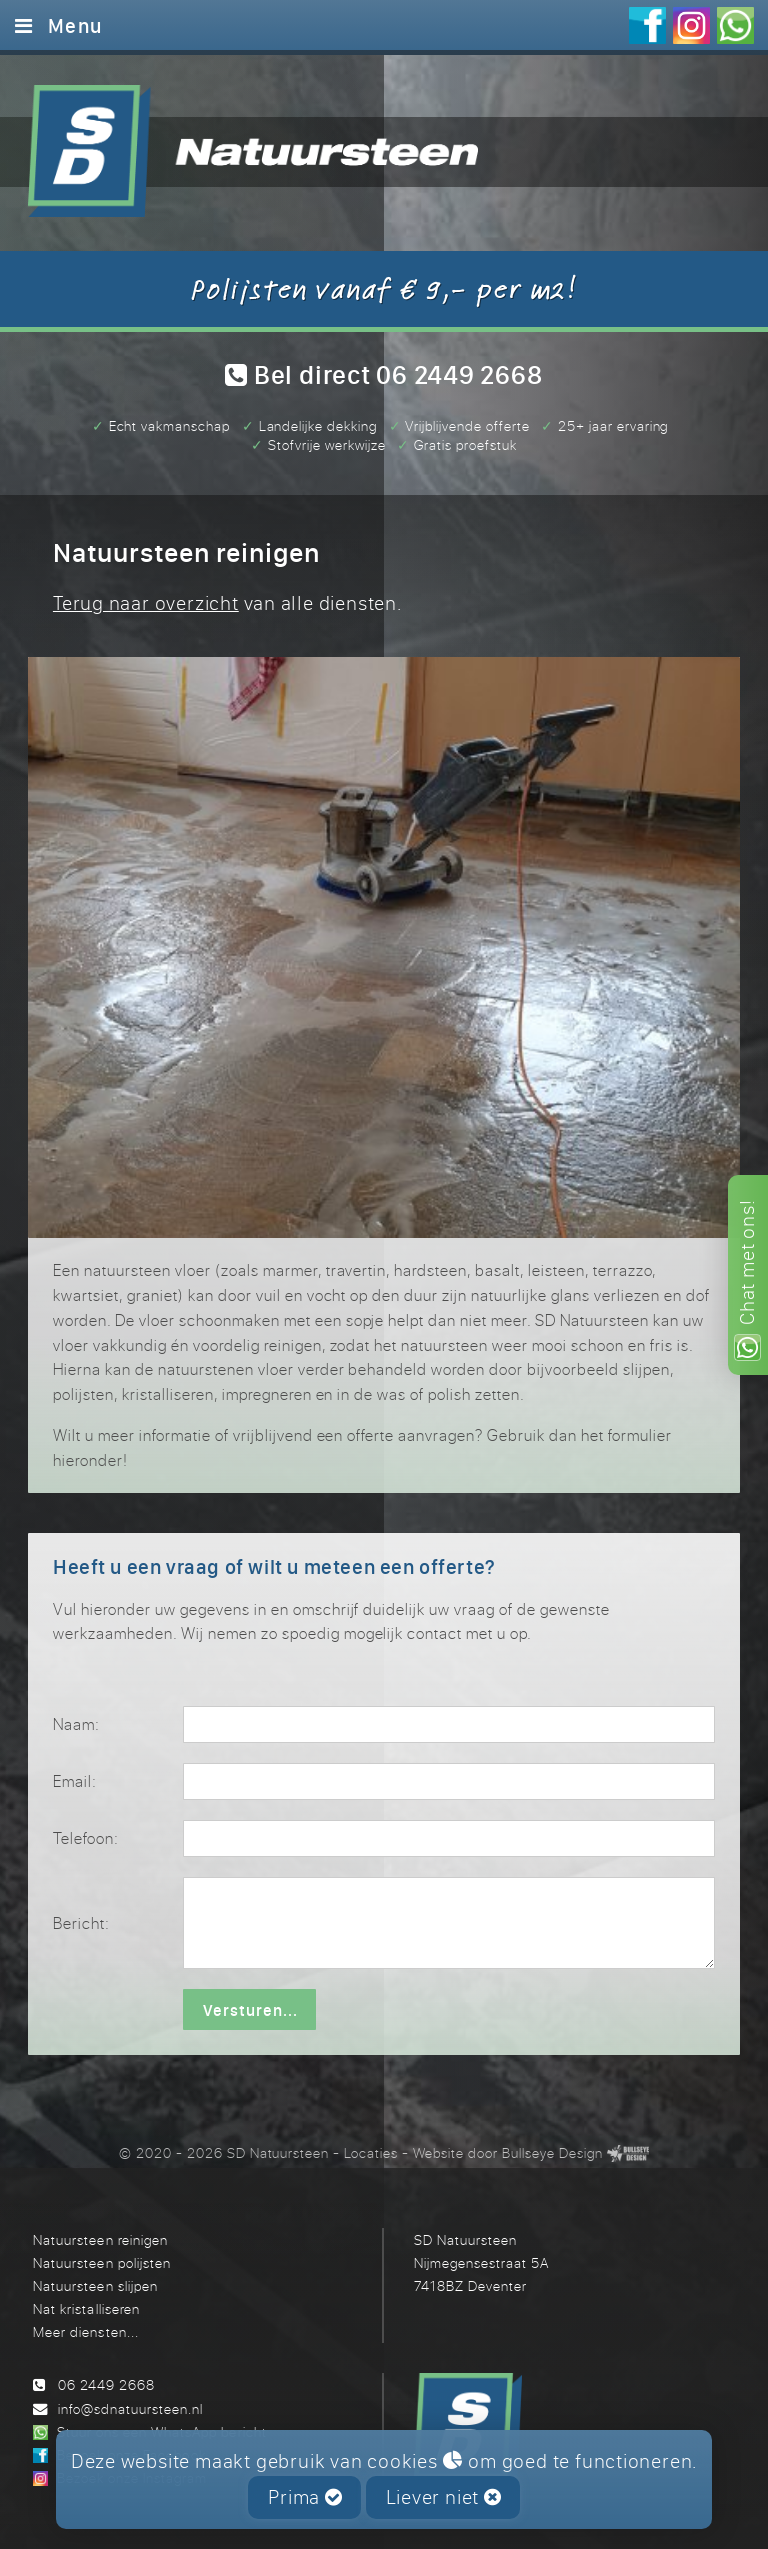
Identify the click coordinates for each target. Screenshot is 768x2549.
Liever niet (444, 2496)
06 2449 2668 (106, 2384)
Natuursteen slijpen (95, 2285)
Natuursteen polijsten (101, 2262)
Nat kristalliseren (86, 2308)
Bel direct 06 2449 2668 (383, 374)
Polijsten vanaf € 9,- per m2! (384, 288)
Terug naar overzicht (146, 602)
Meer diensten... (85, 2331)
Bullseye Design (552, 2152)
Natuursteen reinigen (100, 2239)
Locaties (371, 2152)
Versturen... (250, 2009)
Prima (305, 2496)
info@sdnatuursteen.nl (130, 2408)
